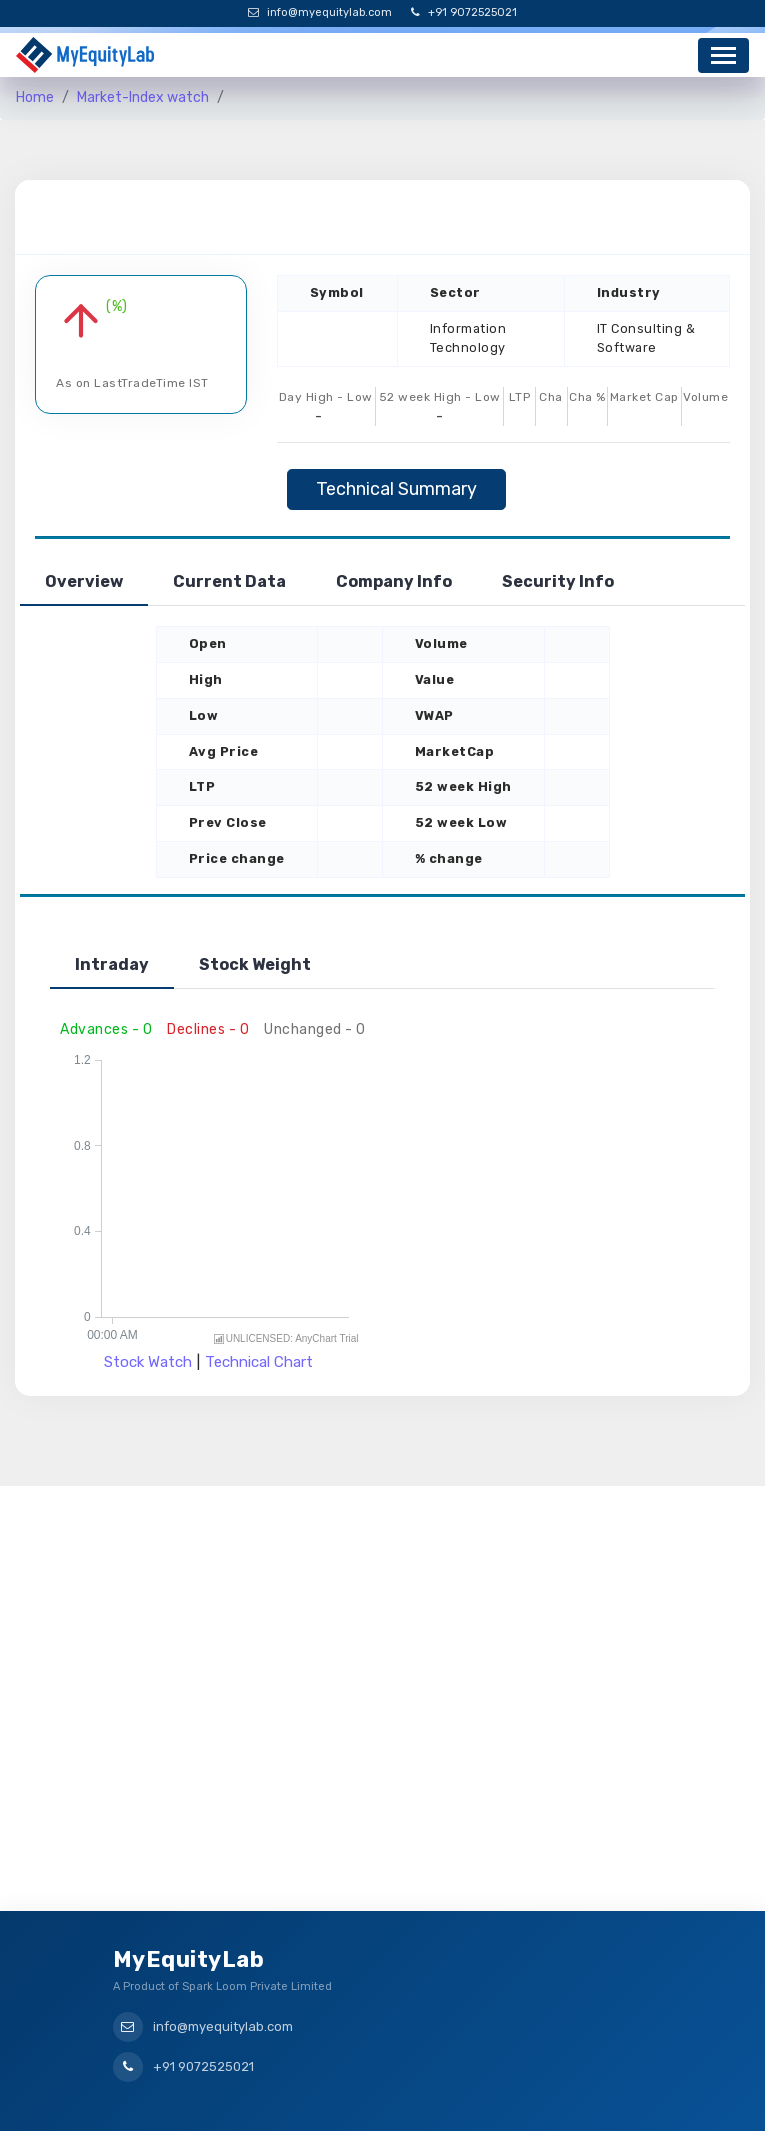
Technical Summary (396, 489)
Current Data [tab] (229, 581)
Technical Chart (259, 1362)
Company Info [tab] (394, 581)
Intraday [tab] (112, 964)
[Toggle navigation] (723, 55)
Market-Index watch (143, 97)
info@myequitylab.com (320, 12)
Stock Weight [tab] (255, 964)
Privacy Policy (441, 2099)
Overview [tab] (84, 581)
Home (35, 97)
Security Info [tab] (558, 581)
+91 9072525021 (464, 12)
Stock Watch (148, 1362)
